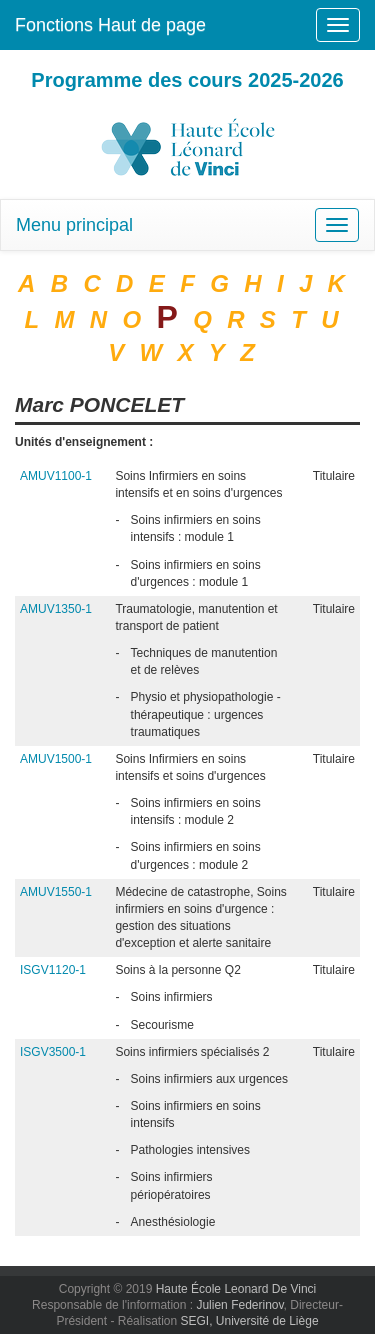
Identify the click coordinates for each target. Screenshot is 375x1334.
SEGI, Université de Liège (249, 1321)
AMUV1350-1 (56, 609)
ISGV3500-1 (53, 1052)
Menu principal (74, 225)
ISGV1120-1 (53, 970)
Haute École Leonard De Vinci (236, 1289)
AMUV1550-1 (56, 892)
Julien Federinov (239, 1305)
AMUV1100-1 (56, 476)
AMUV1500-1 (56, 759)
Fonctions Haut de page (110, 25)
